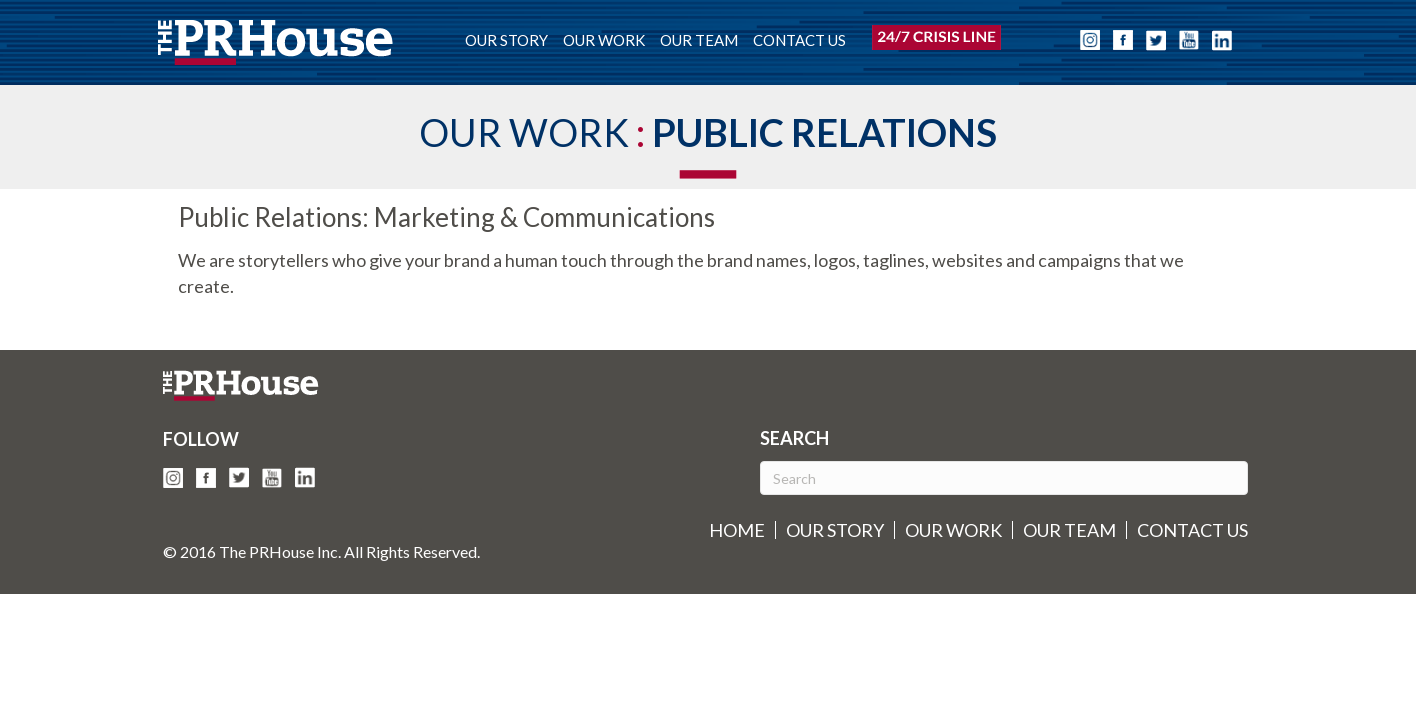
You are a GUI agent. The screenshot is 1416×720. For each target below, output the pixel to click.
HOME (737, 530)
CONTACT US (799, 40)
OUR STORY (506, 40)
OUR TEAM (699, 40)
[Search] (1004, 478)
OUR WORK (604, 40)
